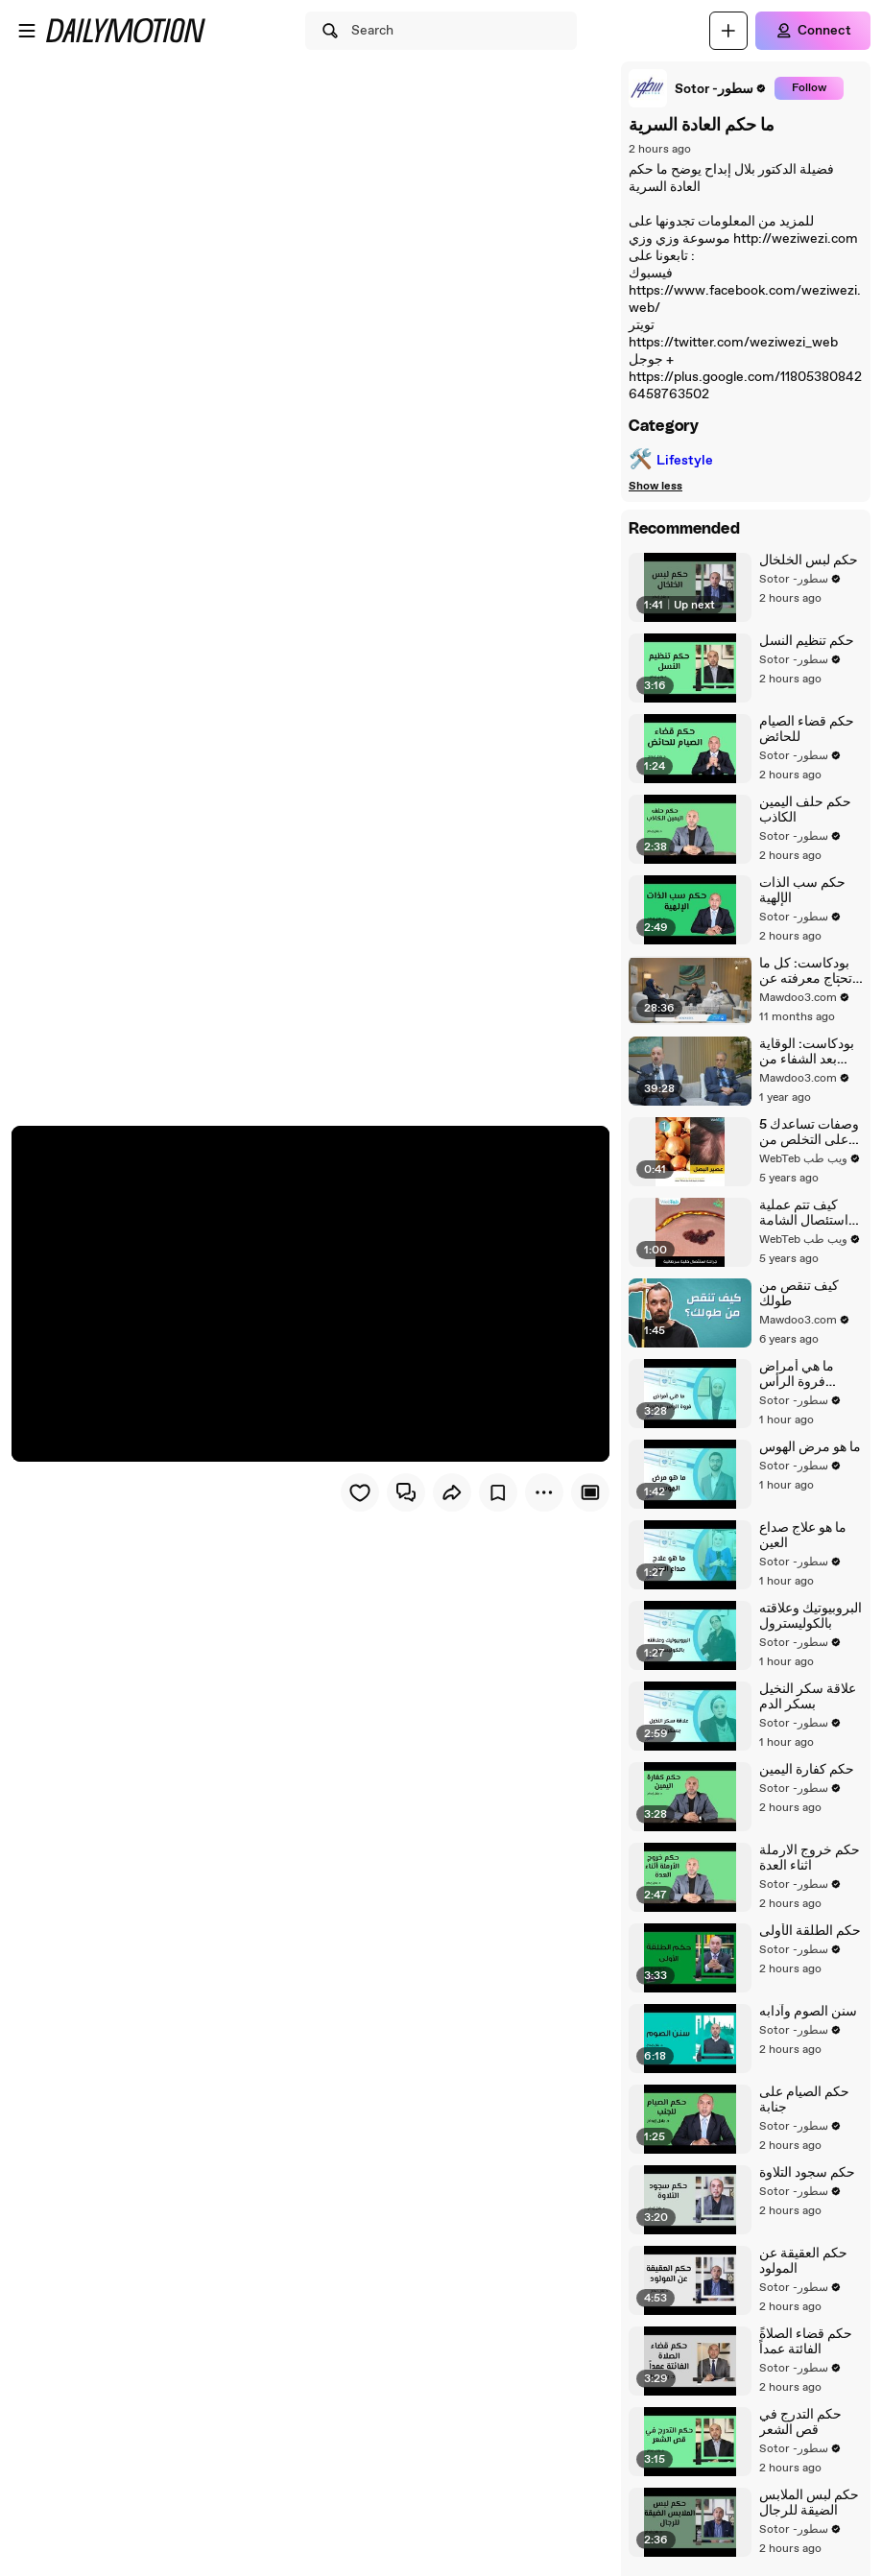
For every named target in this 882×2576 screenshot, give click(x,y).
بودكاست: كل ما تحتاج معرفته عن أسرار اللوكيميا (805, 971)
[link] (698, 88)
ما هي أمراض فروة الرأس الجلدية (796, 1374)
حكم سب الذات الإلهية (802, 890)
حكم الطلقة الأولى (810, 1931)
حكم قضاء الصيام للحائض (806, 729)
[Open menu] (27, 31)
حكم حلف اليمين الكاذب (805, 810)
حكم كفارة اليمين (806, 1769)
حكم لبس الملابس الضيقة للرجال (809, 2503)
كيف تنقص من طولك (799, 1293)
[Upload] (728, 31)
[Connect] (812, 31)
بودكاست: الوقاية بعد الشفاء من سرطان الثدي (806, 1052)
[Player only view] (590, 1492)
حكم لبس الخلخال (808, 560)
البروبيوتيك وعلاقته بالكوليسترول (810, 1616)
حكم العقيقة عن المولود (803, 2261)
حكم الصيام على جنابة (804, 2100)
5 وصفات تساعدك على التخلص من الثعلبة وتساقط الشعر (809, 1132)
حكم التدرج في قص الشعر (800, 2422)
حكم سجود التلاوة (807, 2173)
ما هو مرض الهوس (810, 1447)
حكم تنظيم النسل (806, 641)
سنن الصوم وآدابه (808, 2011)
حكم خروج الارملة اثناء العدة (809, 1858)
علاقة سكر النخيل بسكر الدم (807, 1697)
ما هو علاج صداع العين (802, 1535)
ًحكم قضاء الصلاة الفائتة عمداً (805, 2341)
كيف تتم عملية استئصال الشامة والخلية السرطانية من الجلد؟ (808, 1213)
